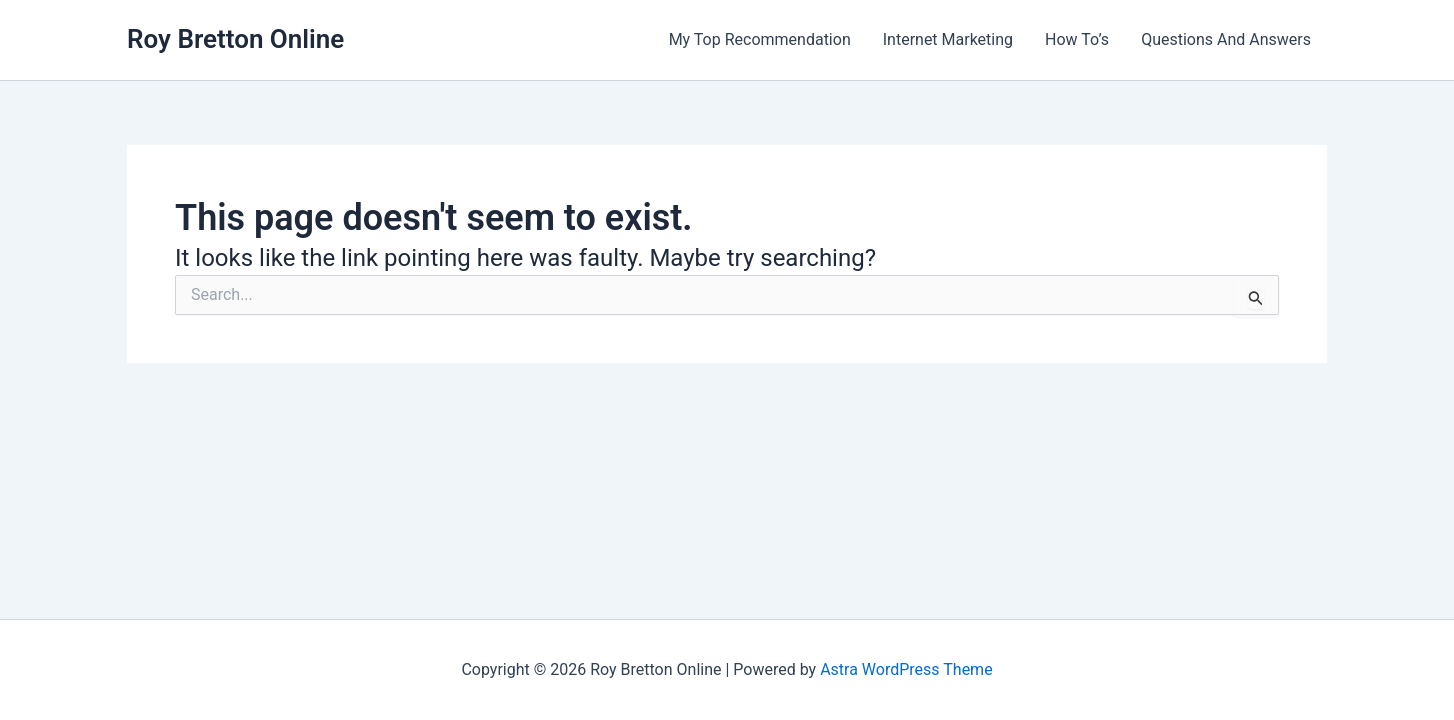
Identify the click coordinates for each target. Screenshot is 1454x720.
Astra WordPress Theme (906, 669)
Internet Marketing (948, 39)
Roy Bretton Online (235, 39)
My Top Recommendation (760, 39)
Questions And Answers (1226, 39)
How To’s (1077, 39)
